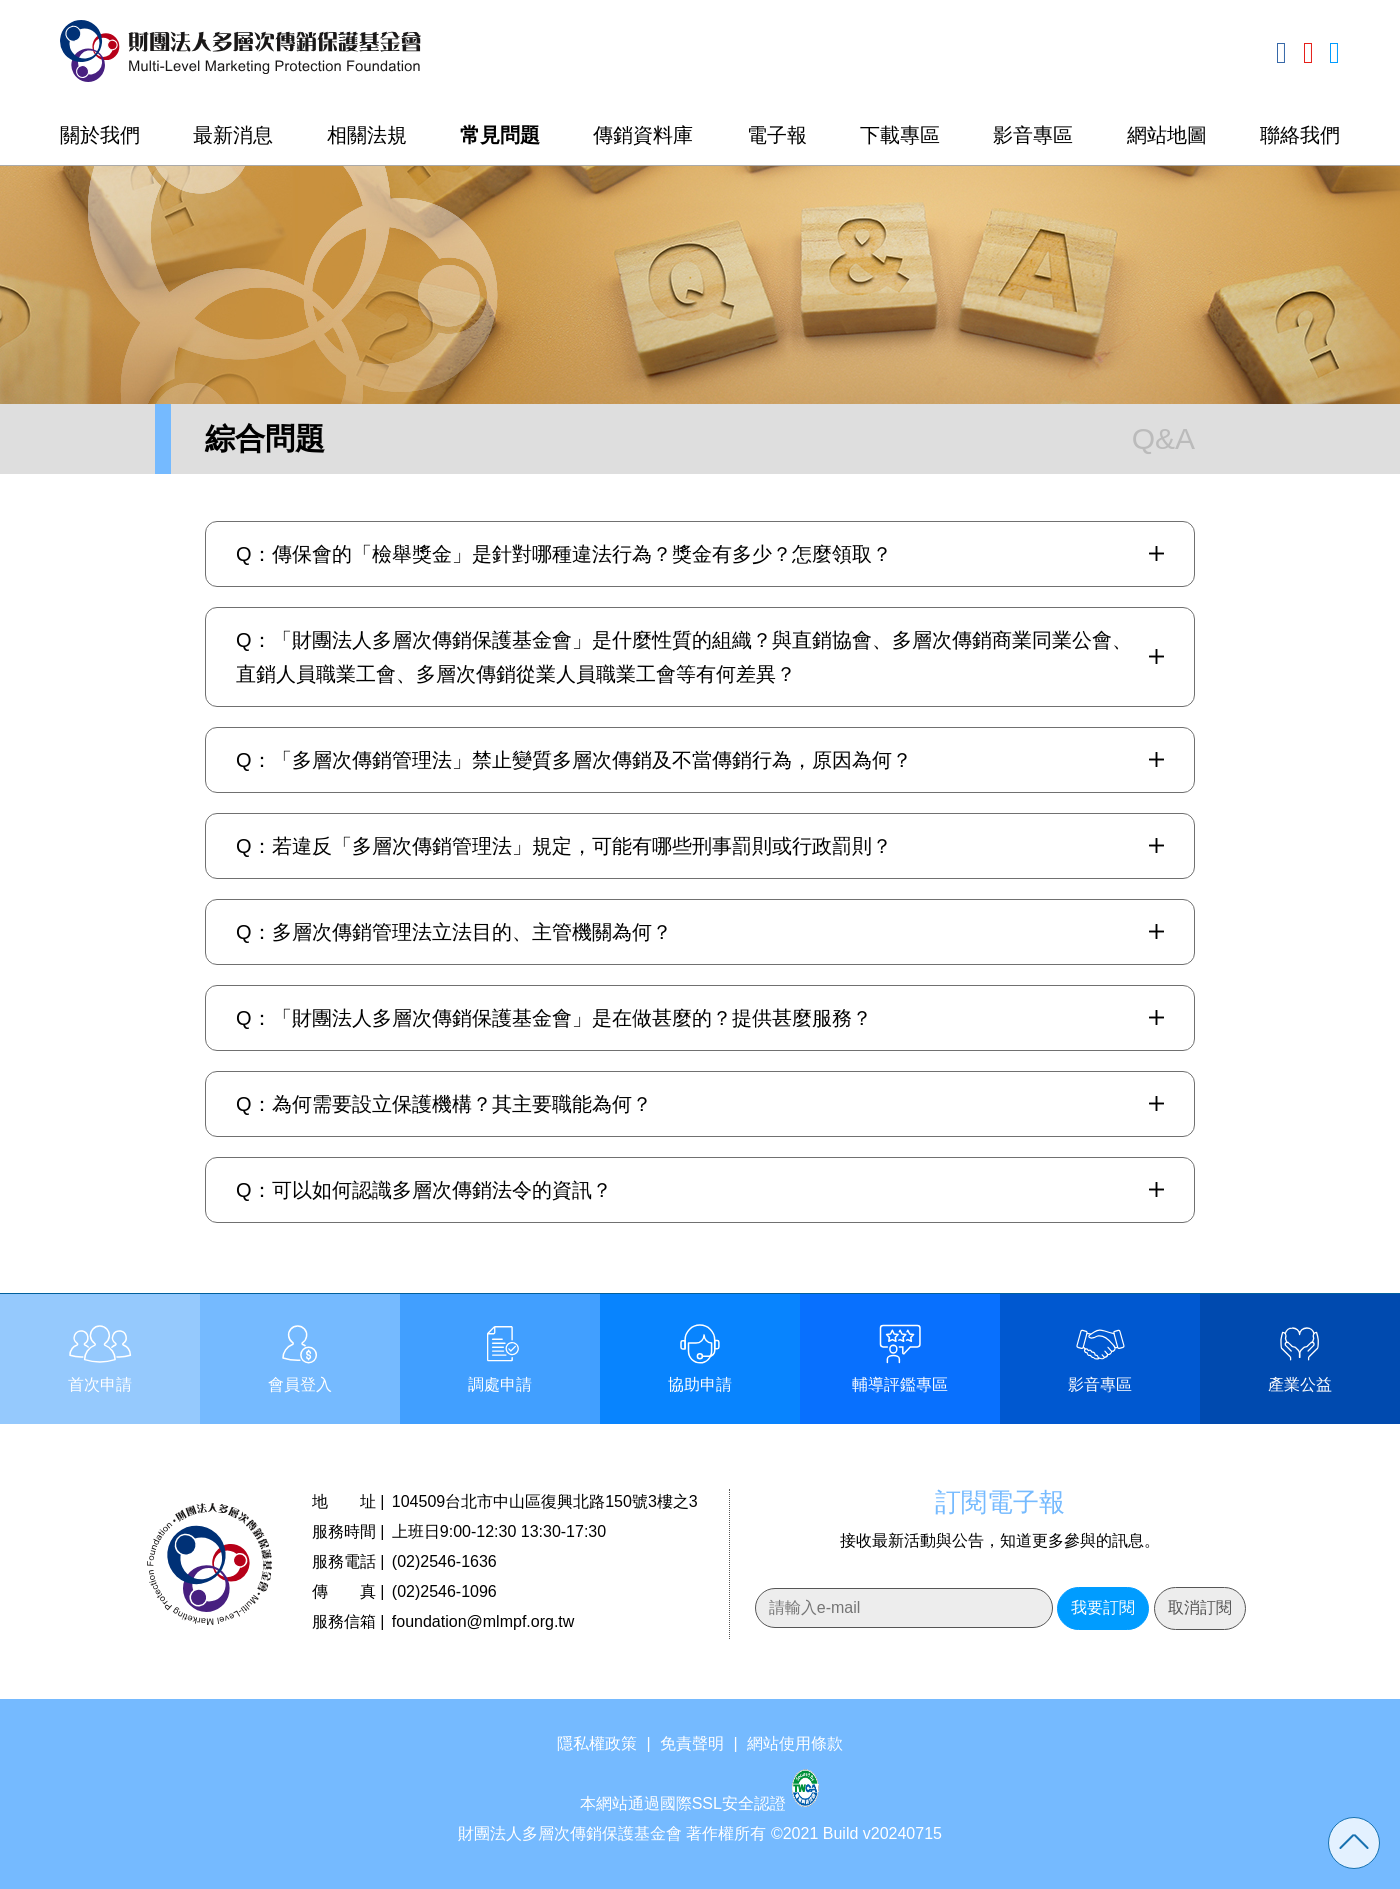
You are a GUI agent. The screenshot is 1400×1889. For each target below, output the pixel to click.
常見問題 (500, 135)
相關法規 (367, 135)
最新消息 (233, 135)
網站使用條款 (795, 1743)
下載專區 (900, 135)
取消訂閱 (1200, 1607)
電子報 (777, 135)
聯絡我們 (1300, 135)
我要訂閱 (1103, 1607)
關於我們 (100, 135)
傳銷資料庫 (643, 135)
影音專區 (1033, 135)
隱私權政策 (597, 1743)
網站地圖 (1167, 135)
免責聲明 (692, 1743)
